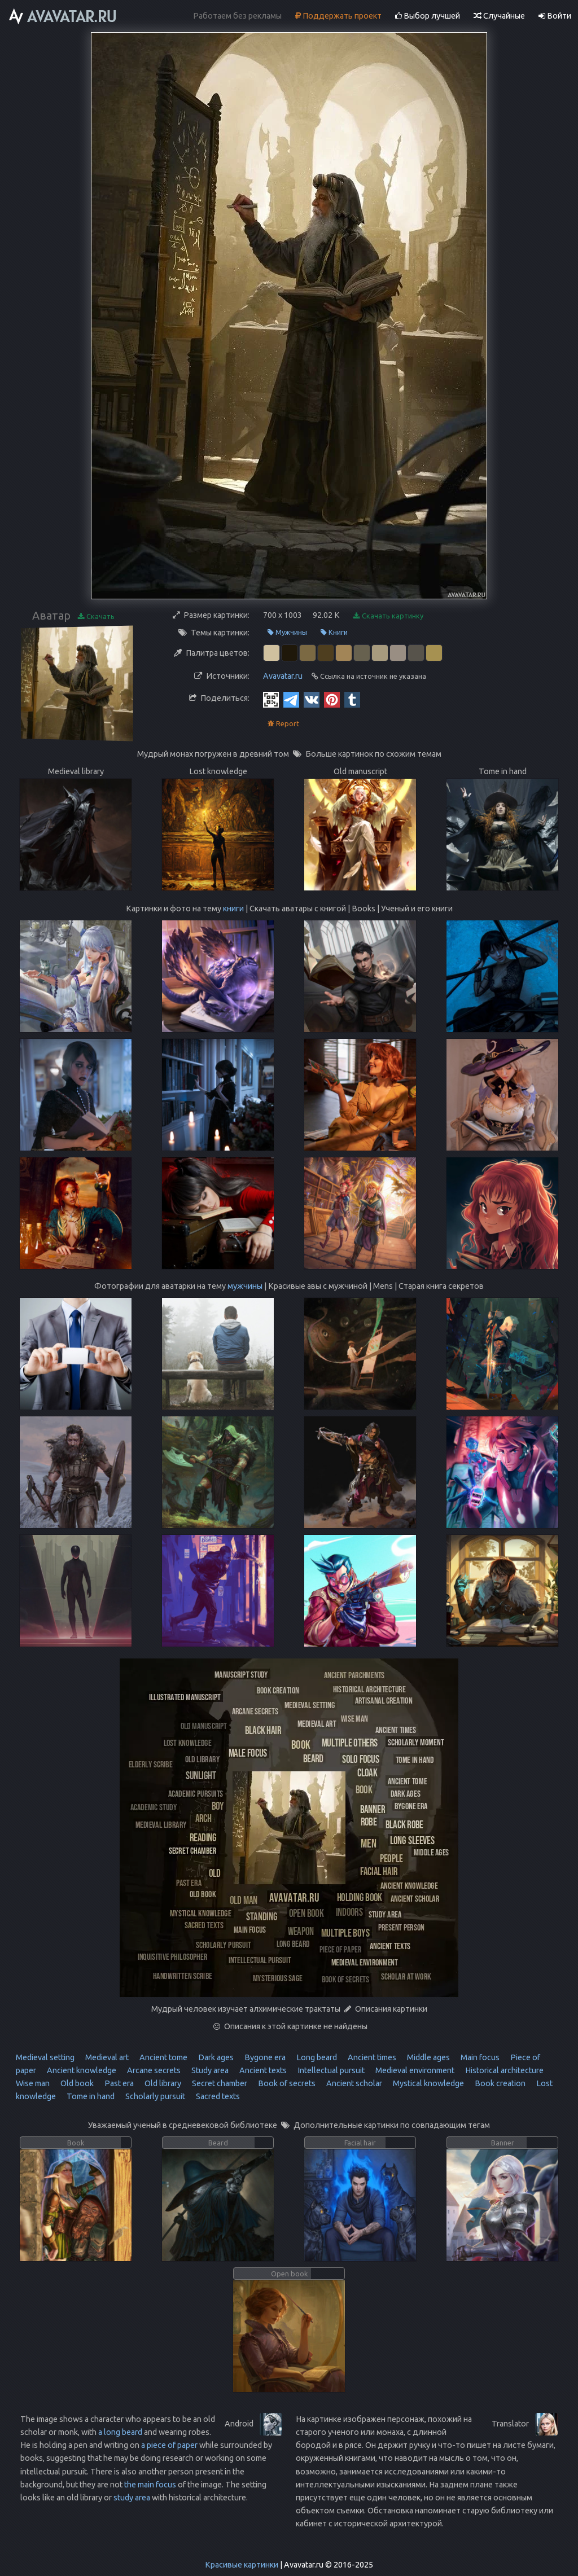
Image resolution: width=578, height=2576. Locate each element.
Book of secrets (286, 2083)
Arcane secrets (153, 2070)
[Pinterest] (332, 699)
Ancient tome (162, 2057)
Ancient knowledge (80, 2070)
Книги (334, 632)
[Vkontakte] (311, 699)
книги (233, 908)
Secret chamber (218, 2083)
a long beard (120, 2432)
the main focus (150, 2484)
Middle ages (427, 2057)
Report (283, 723)
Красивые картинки (241, 2564)
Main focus (479, 2057)
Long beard (316, 2057)
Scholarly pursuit (154, 2096)
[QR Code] (271, 699)
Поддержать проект (338, 15)
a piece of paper (169, 2445)
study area (131, 2497)
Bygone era (264, 2057)
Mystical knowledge (427, 2083)
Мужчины (287, 632)
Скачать (96, 616)
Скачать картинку (388, 616)
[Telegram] (291, 699)
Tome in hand (90, 2096)
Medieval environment (414, 2070)
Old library (162, 2083)
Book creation (499, 2083)
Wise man (33, 2083)
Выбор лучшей (427, 15)
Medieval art (106, 2057)
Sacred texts (217, 2096)
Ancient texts (262, 2070)
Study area (209, 2070)
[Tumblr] (352, 699)
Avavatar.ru (283, 676)
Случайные (499, 15)
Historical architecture (503, 2070)
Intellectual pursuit (330, 2070)
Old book (76, 2083)
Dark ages (215, 2057)
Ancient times (371, 2057)
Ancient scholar (353, 2083)
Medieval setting (45, 2057)
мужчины (244, 1286)
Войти (554, 15)
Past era (118, 2083)
